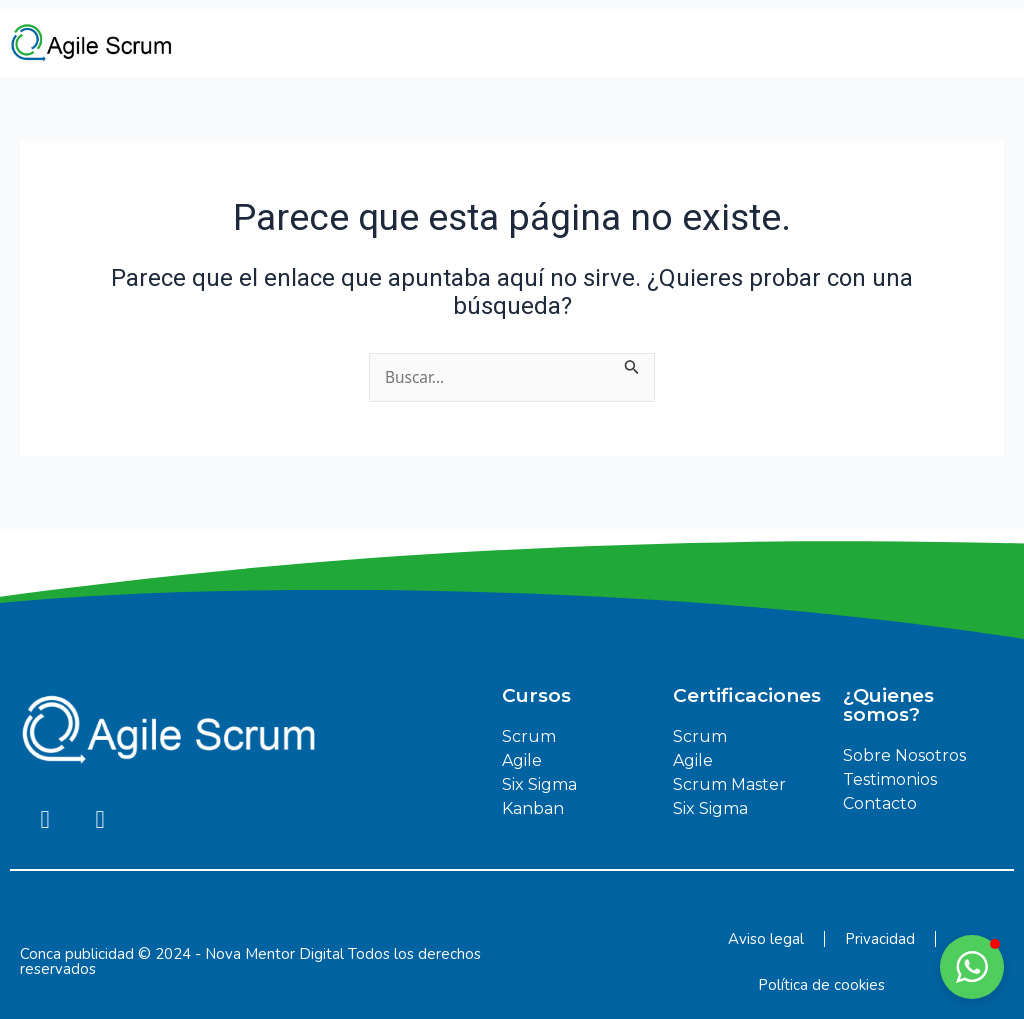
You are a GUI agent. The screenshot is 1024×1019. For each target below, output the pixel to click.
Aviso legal (766, 939)
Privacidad (880, 939)
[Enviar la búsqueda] (634, 365)
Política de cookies (821, 985)
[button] (972, 967)
